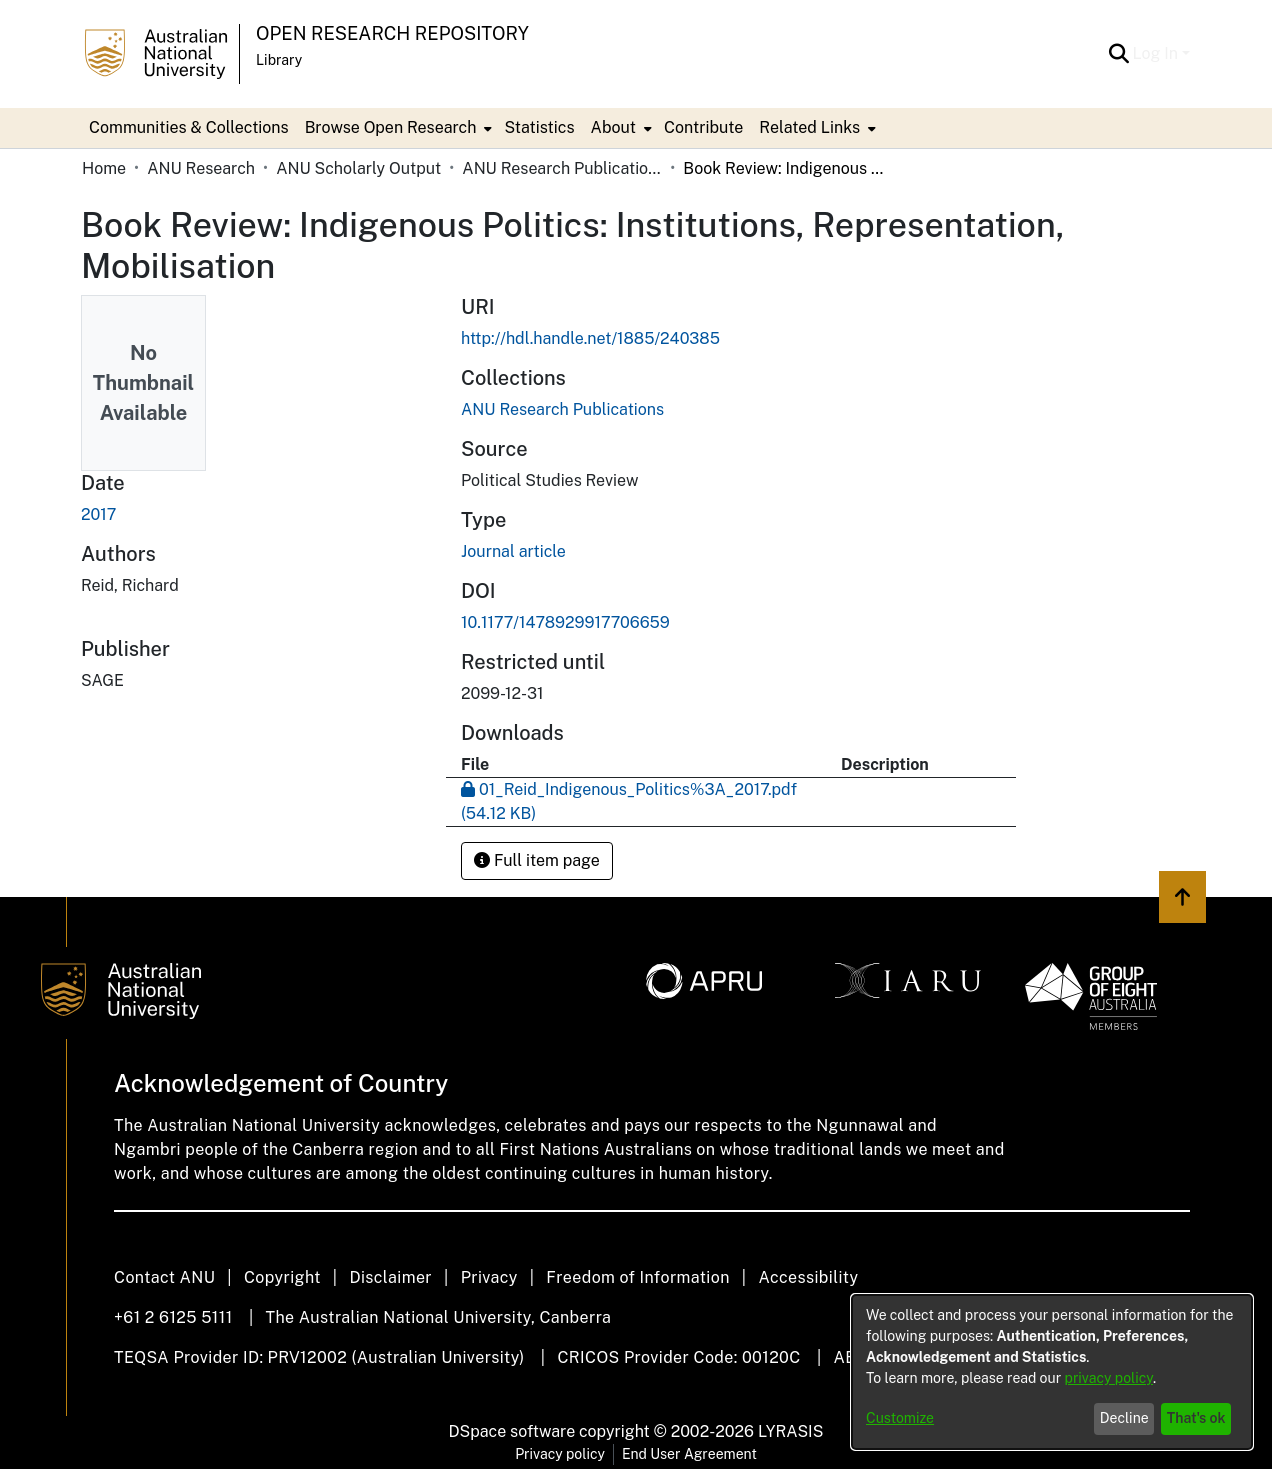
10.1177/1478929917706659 (565, 622)
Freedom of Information (637, 1277)
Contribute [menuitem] (703, 127)
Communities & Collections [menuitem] (189, 127)
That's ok (1196, 1418)
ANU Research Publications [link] (562, 168)
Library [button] (279, 60)
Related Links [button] (809, 127)
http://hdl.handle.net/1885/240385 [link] (590, 338)
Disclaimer (390, 1277)
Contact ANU (164, 1277)
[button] (1119, 54)
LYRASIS (790, 1431)
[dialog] (1052, 1372)
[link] (562, 409)
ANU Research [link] (201, 168)
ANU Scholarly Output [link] (358, 168)
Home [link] (104, 168)
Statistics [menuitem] (539, 127)
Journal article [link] (513, 551)
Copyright (282, 1277)
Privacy (489, 1277)
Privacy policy (560, 1454)
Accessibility (808, 1277)
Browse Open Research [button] (391, 127)
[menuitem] (397, 128)
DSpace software (512, 1431)
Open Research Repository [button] (392, 33)
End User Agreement (689, 1454)
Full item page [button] (537, 860)
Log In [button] (1157, 53)
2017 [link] (98, 514)
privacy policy (1109, 1378)
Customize (900, 1418)
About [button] (613, 127)
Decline (1124, 1418)
